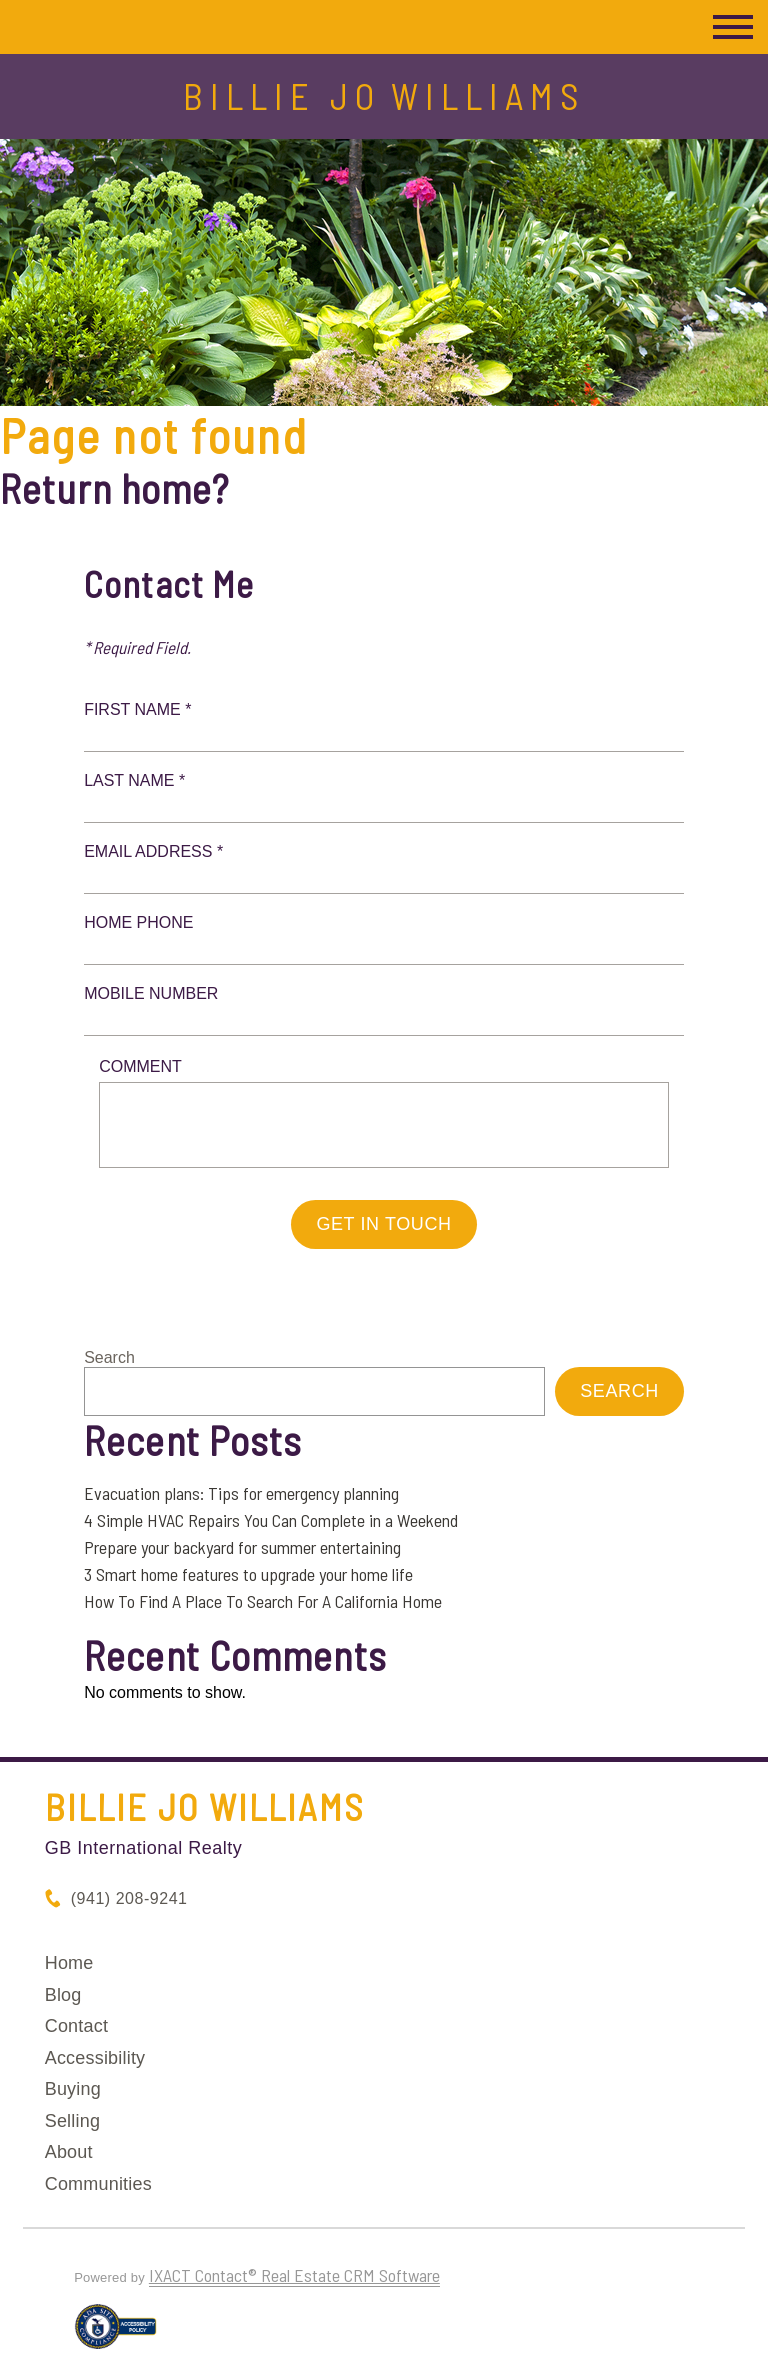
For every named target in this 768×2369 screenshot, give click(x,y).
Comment (140, 1066)
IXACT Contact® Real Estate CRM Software (294, 2275)
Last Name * (134, 780)
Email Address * (153, 851)
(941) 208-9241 (129, 1898)
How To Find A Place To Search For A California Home (263, 1601)
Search (109, 1357)
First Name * (137, 709)
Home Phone (138, 922)
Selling (72, 2121)
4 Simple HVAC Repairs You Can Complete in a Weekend (271, 1520)
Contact (76, 2026)
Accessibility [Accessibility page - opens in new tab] (95, 2058)
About (69, 2152)
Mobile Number (151, 993)
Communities (98, 2184)
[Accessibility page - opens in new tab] (115, 2335)
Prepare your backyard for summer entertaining (242, 1547)
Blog (63, 1995)
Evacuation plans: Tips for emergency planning (241, 1493)
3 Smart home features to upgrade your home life (248, 1574)
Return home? (114, 488)
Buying (73, 2089)
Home (69, 1963)
